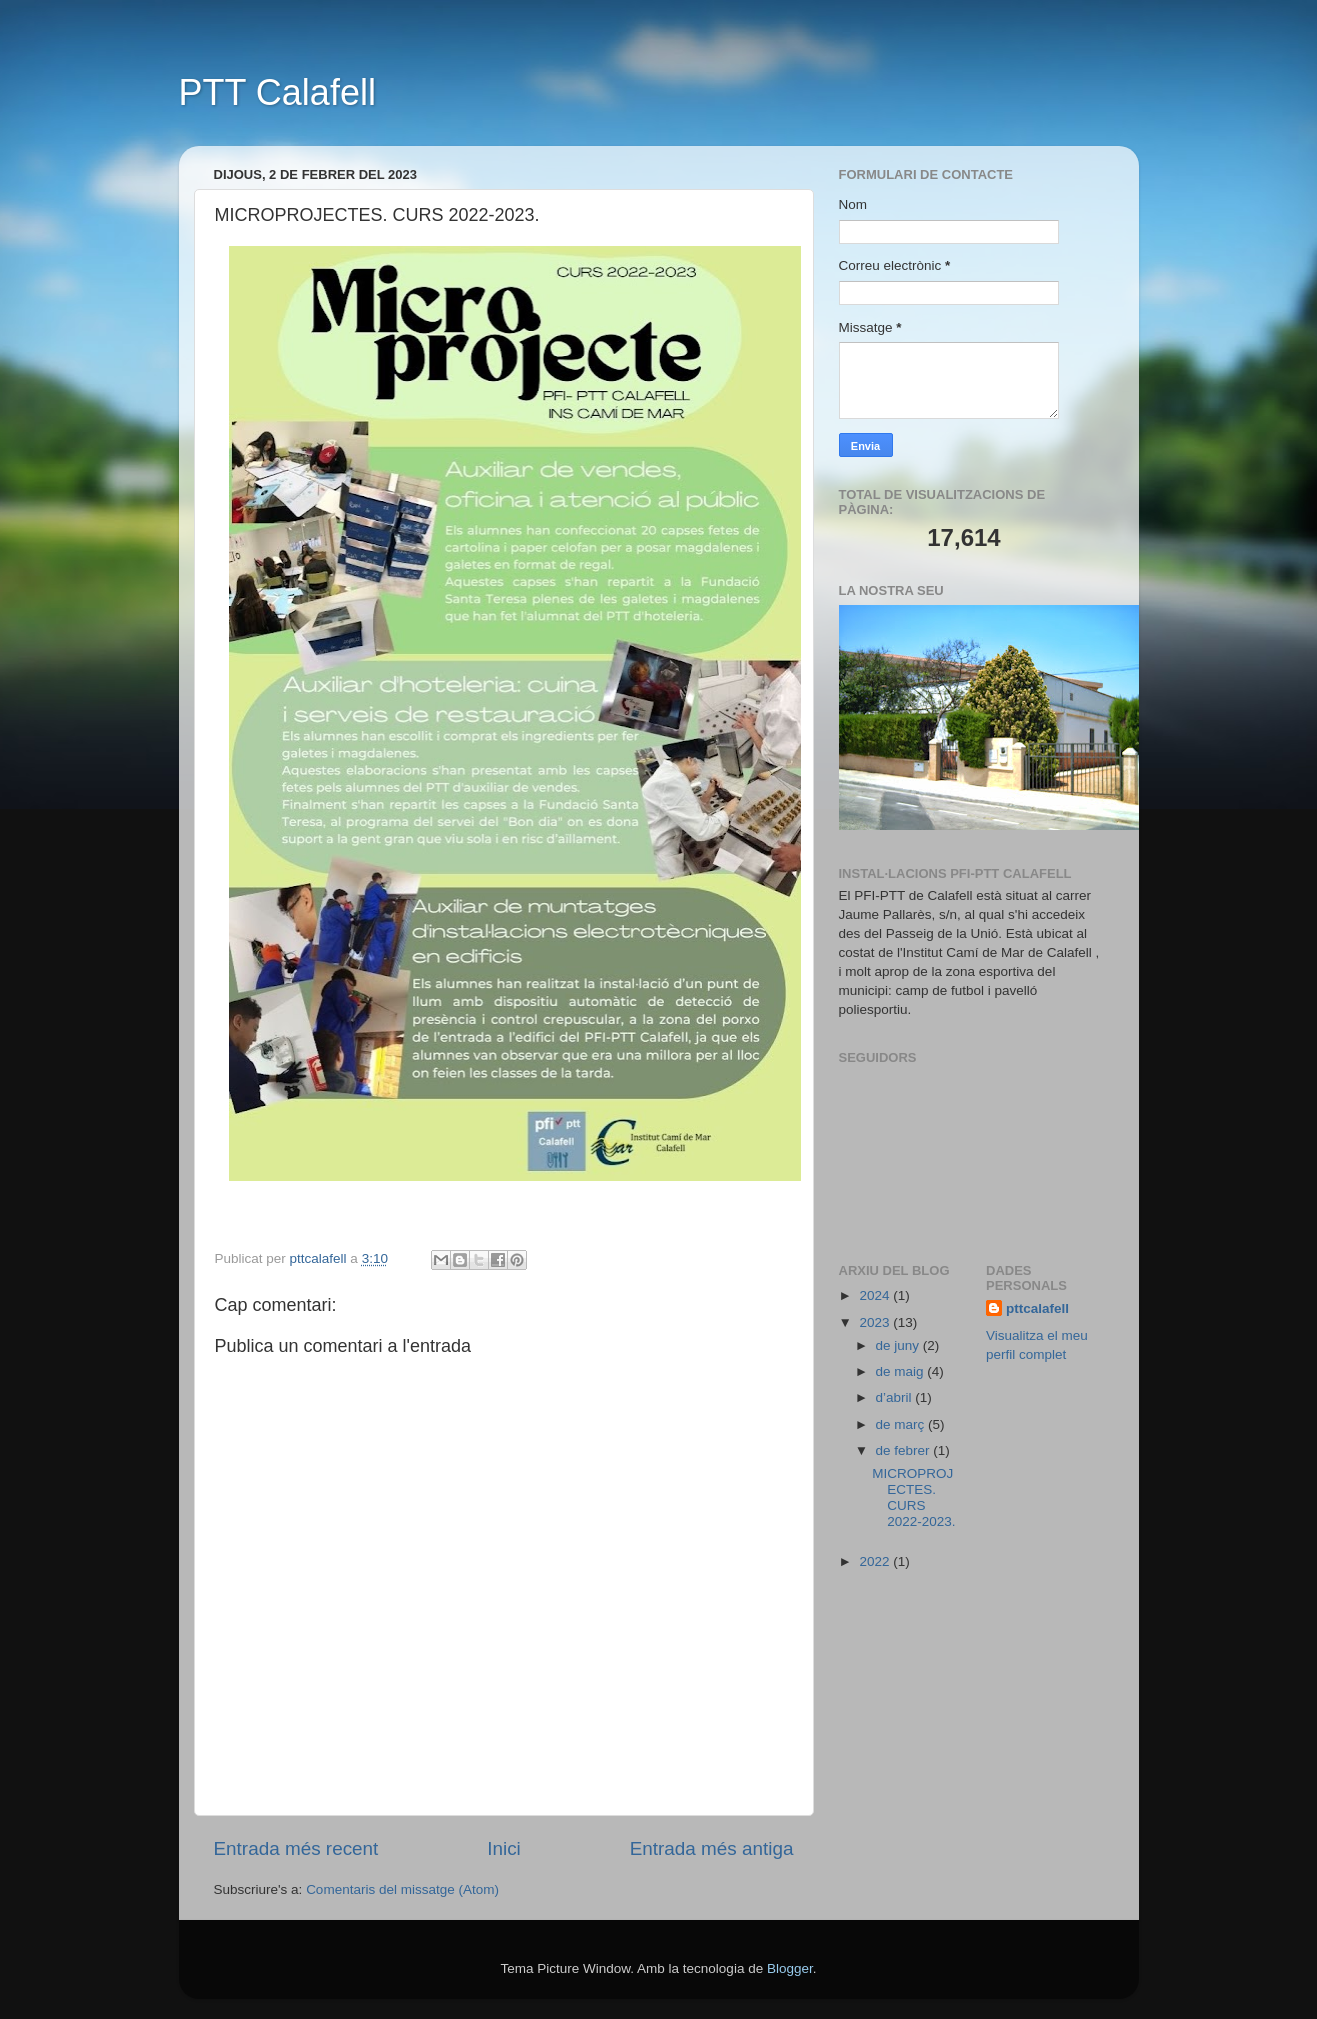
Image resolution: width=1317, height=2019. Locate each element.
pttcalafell (1037, 1308)
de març (902, 1424)
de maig (902, 1371)
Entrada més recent (296, 1848)
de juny (899, 1345)
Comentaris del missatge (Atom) (402, 1889)
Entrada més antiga (712, 1848)
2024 (876, 1295)
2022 (876, 1561)
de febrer (905, 1450)
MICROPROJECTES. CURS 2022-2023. (913, 1498)
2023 (876, 1322)
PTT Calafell (277, 92)
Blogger (790, 1968)
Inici (504, 1848)
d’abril (896, 1397)
